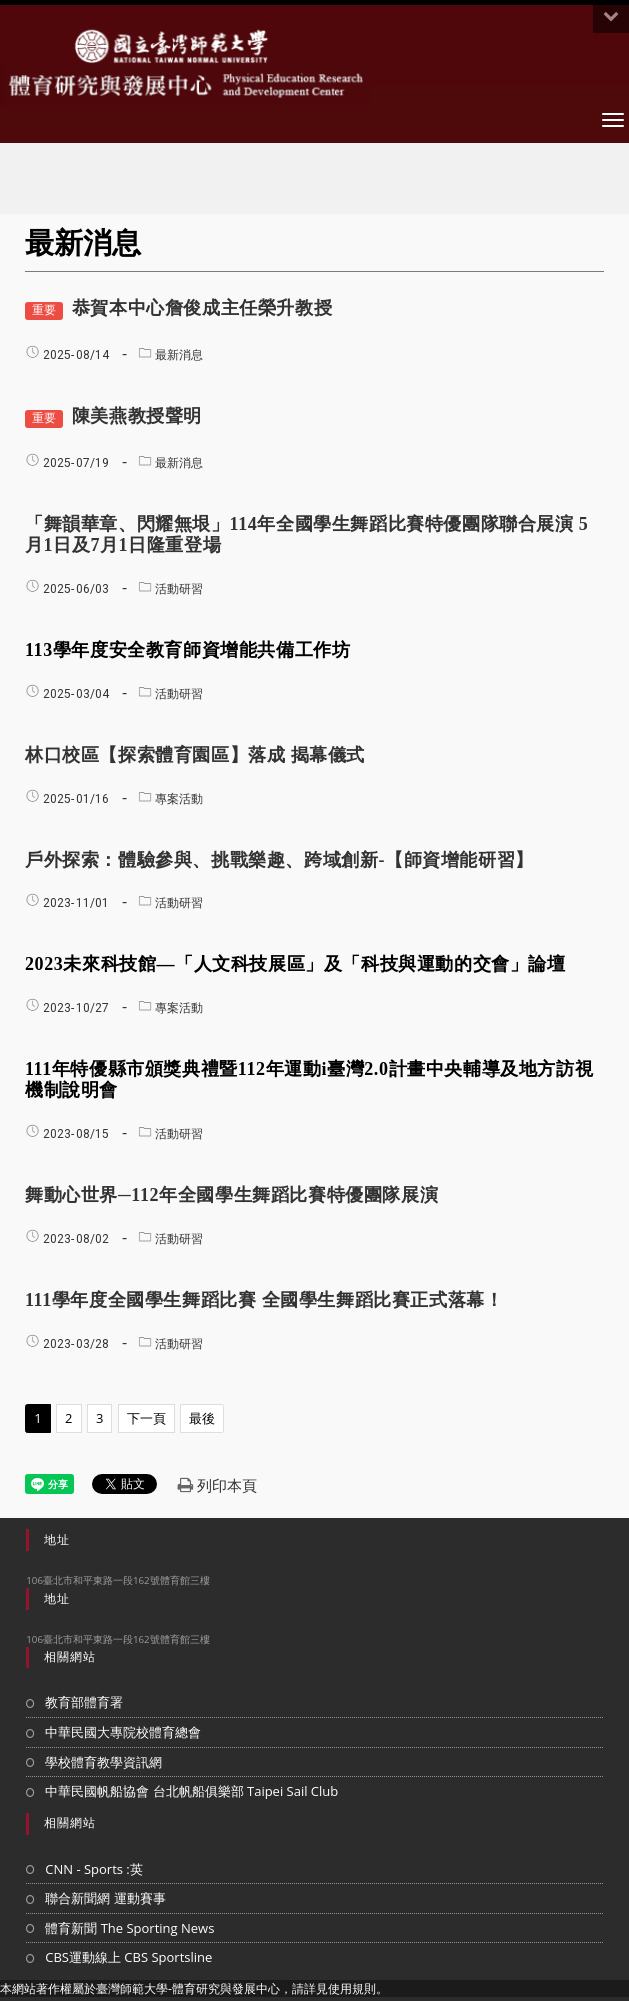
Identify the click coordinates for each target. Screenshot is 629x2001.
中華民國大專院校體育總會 (123, 1732)
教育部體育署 (84, 1702)
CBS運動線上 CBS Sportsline (128, 1957)
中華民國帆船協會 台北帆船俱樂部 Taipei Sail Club (191, 1791)
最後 (202, 1418)
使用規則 (352, 1988)
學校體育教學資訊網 (103, 1762)
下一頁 (146, 1418)
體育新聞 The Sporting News (129, 1928)
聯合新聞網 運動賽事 (105, 1898)
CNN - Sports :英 (94, 1869)
